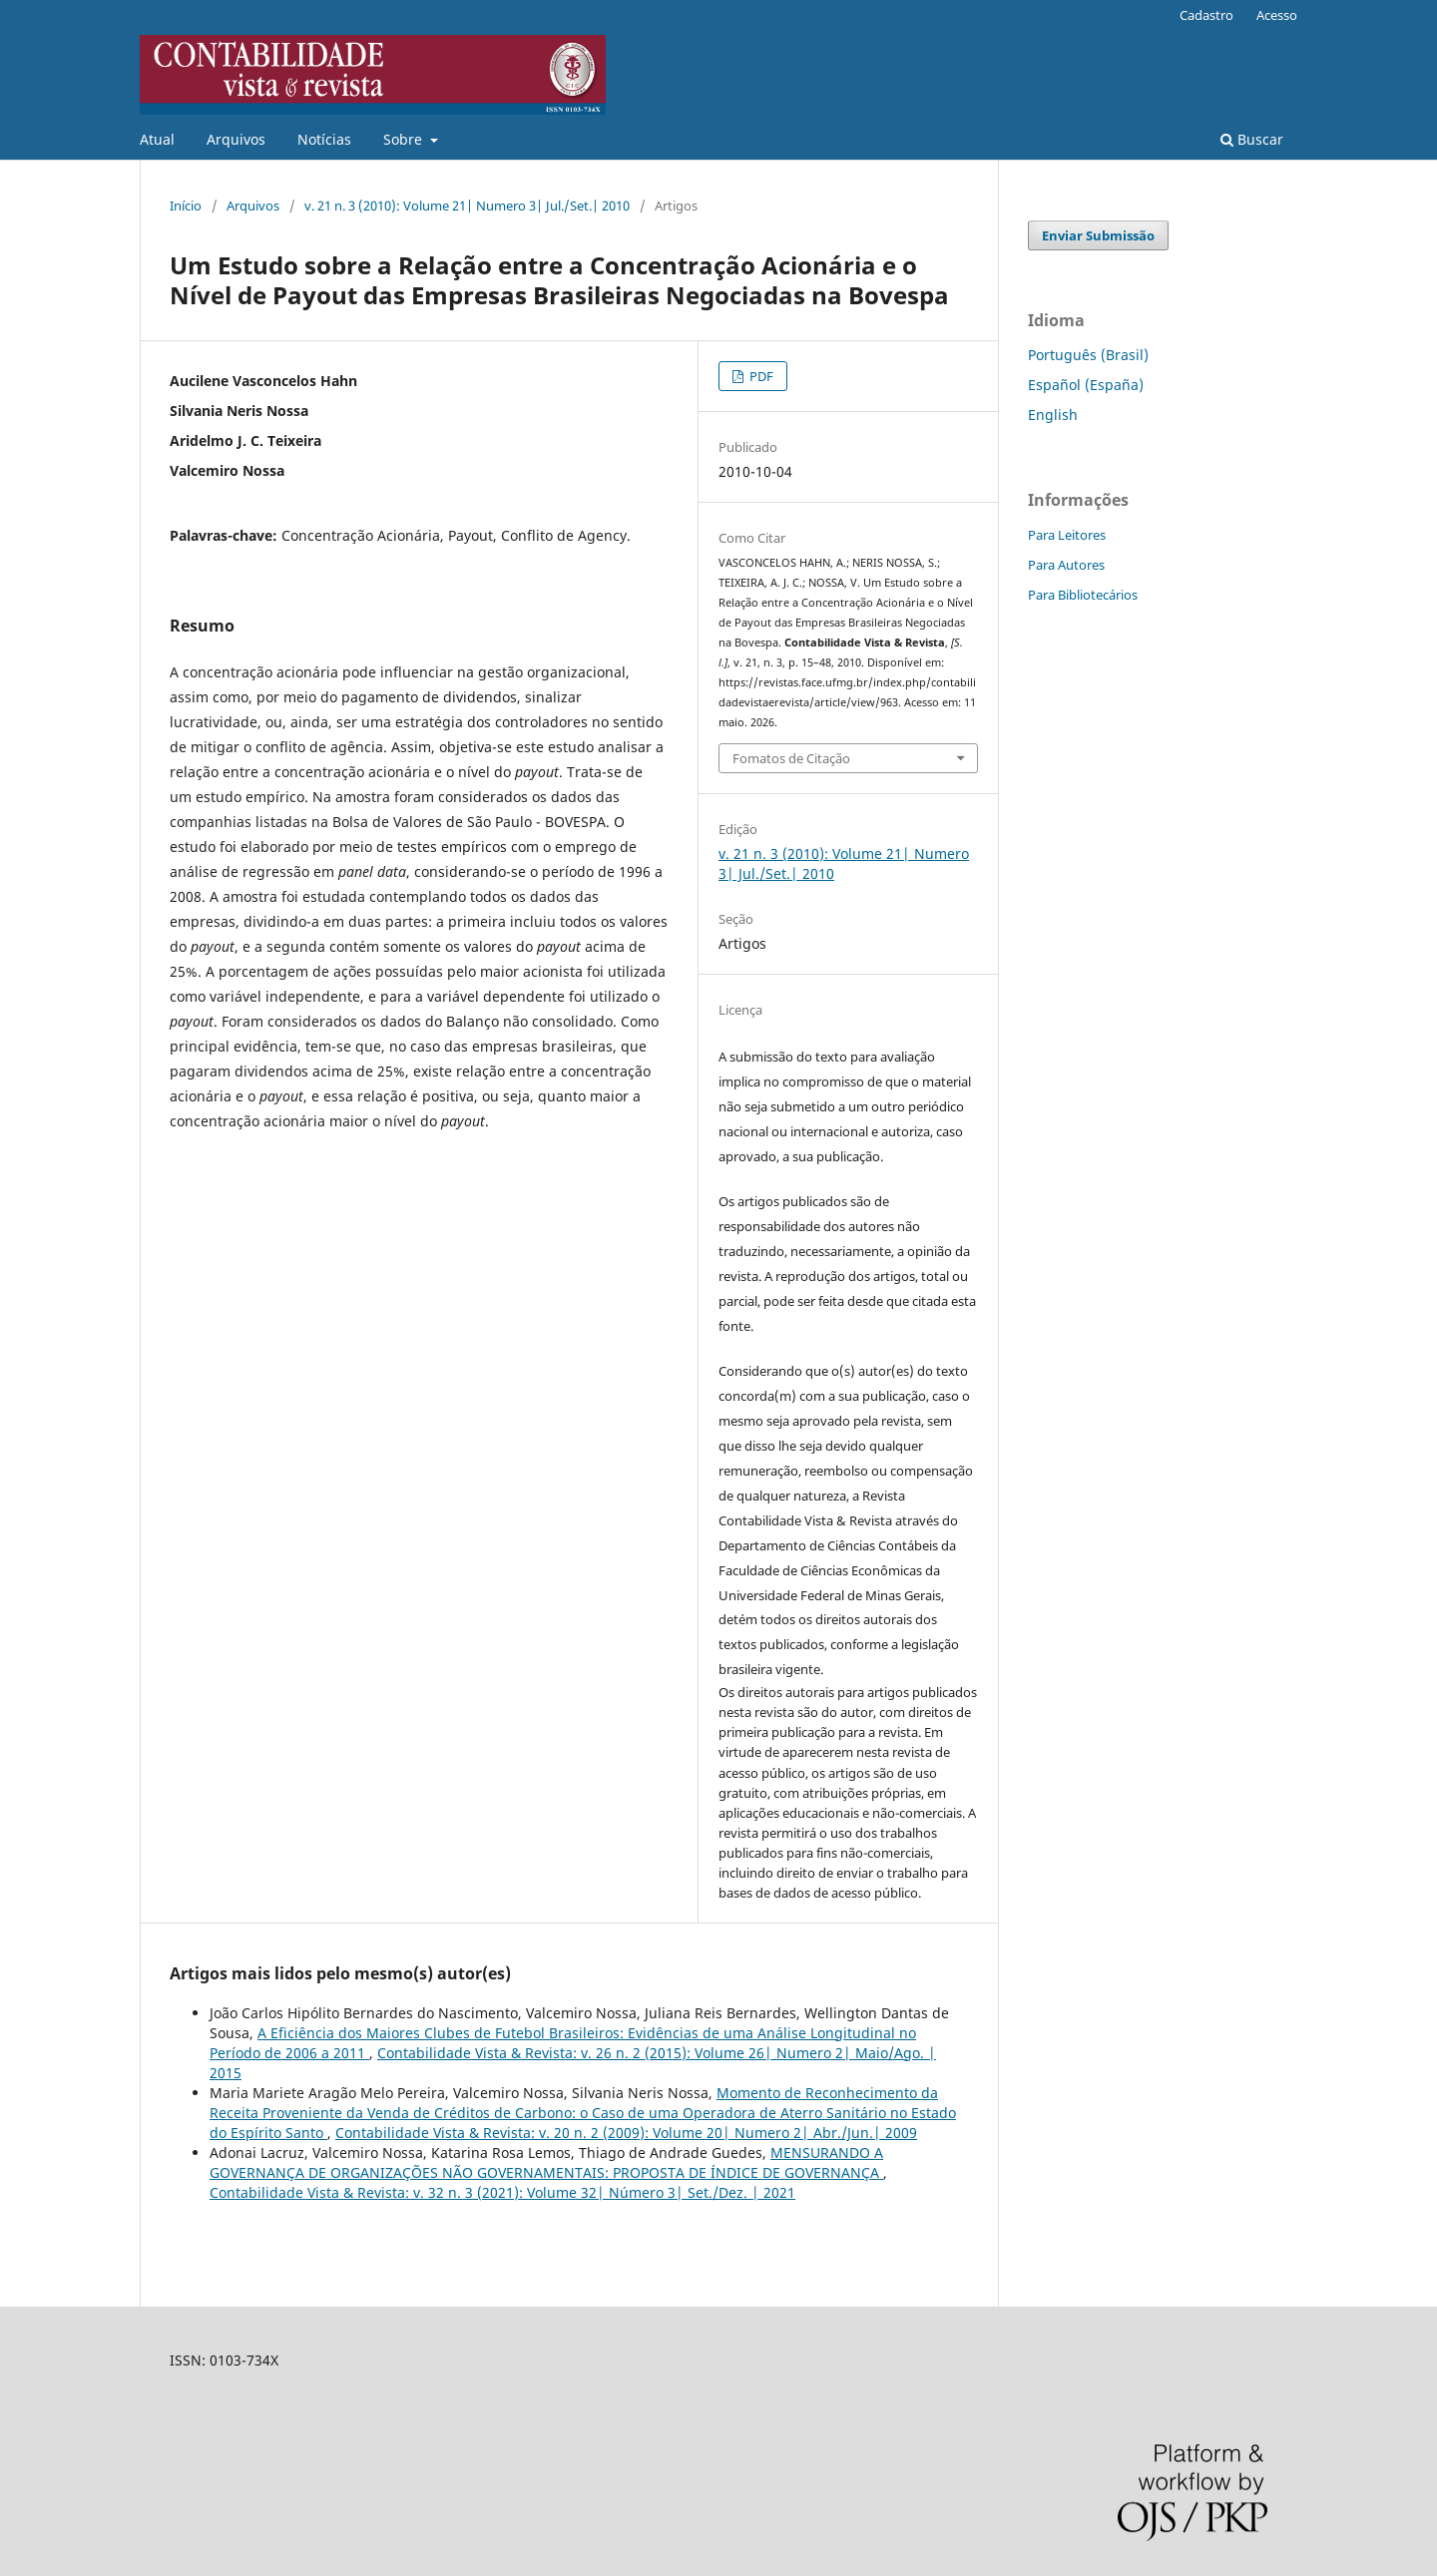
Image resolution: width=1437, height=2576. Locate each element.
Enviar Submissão (1098, 235)
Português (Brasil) (1088, 354)
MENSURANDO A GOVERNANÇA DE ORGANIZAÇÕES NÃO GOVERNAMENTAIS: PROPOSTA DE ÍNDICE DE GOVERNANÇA (546, 2162)
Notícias (324, 139)
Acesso (1276, 15)
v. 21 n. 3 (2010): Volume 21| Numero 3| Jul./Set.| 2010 (467, 206)
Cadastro (1206, 15)
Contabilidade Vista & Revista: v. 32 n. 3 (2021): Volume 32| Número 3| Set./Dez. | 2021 (502, 2192)
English (1053, 414)
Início (186, 206)
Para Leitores (1067, 535)
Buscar (1251, 139)
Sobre (404, 139)
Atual (157, 139)
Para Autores (1066, 565)
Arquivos (236, 139)
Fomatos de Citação (791, 758)
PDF (759, 376)
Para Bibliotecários (1083, 595)
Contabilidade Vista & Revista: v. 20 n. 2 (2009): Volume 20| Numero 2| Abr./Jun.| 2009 (626, 2132)
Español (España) (1086, 384)
